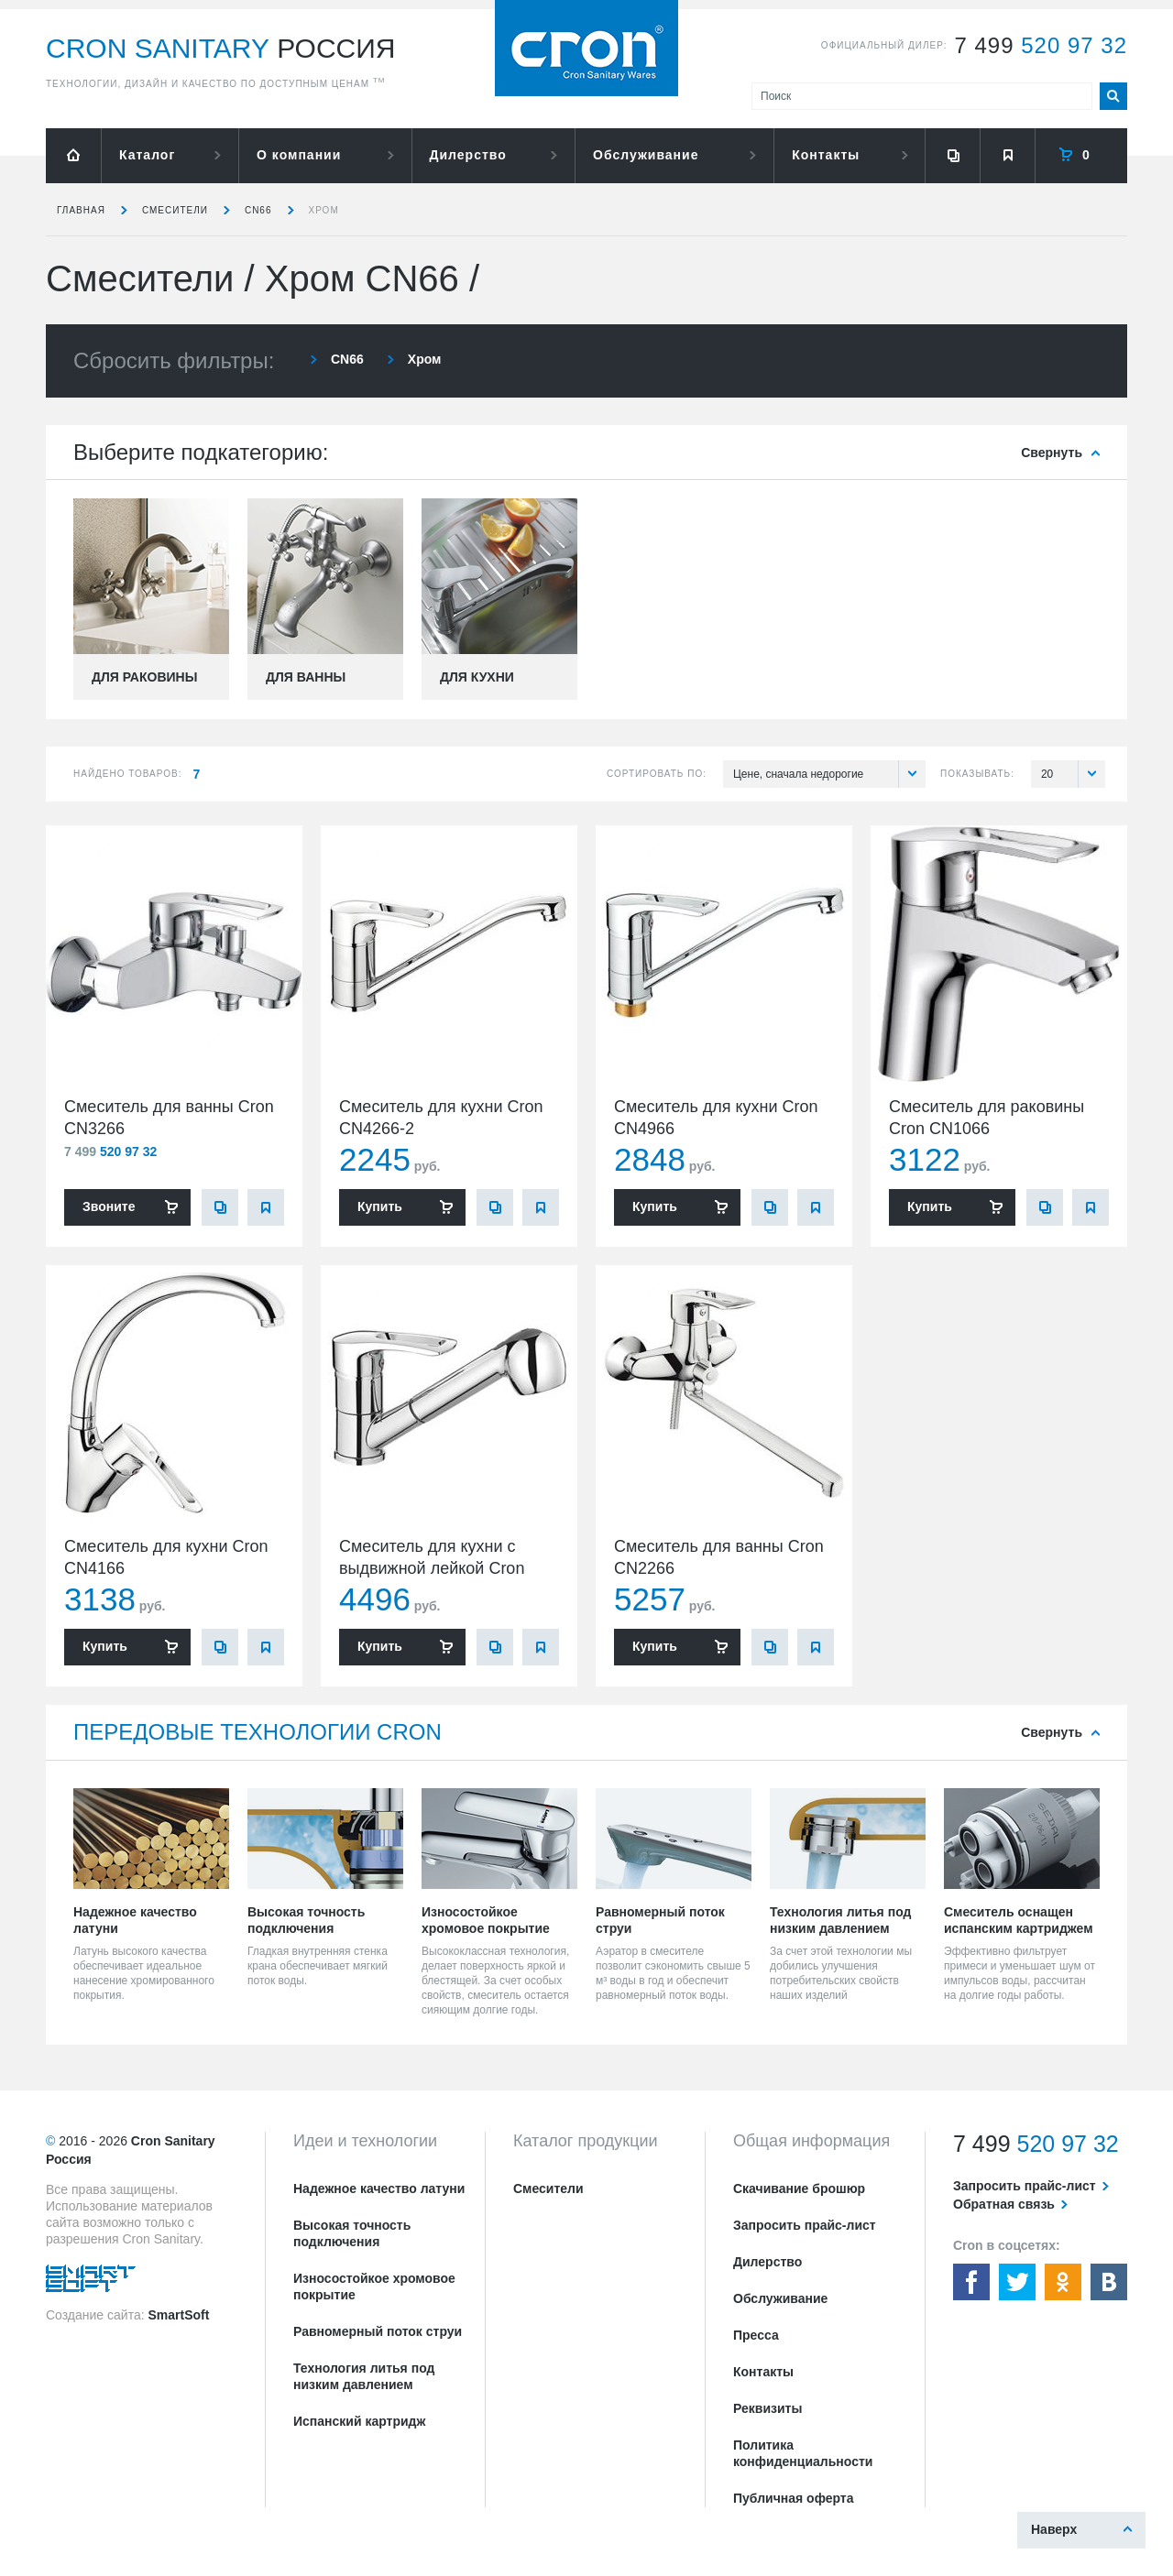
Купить (379, 1206)
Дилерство (468, 154)
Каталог (147, 154)
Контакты (826, 154)
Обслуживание (645, 154)
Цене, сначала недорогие (829, 774)
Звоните (108, 1206)
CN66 (258, 210)
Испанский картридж (359, 2421)
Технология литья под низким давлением (363, 2376)
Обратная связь (1004, 2204)
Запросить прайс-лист (804, 2225)
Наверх (1054, 2529)
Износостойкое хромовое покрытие (374, 2286)
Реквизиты (767, 2408)
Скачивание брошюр (799, 2188)
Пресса (756, 2335)
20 (1073, 774)
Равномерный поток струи (377, 2331)
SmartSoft (178, 2315)
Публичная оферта (793, 2498)
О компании (299, 154)
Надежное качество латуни (379, 2188)
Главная (81, 210)
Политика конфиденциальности (802, 2453)
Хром (324, 210)
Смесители (175, 210)
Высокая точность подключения (352, 2233)
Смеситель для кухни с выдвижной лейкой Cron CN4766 (431, 1568)
